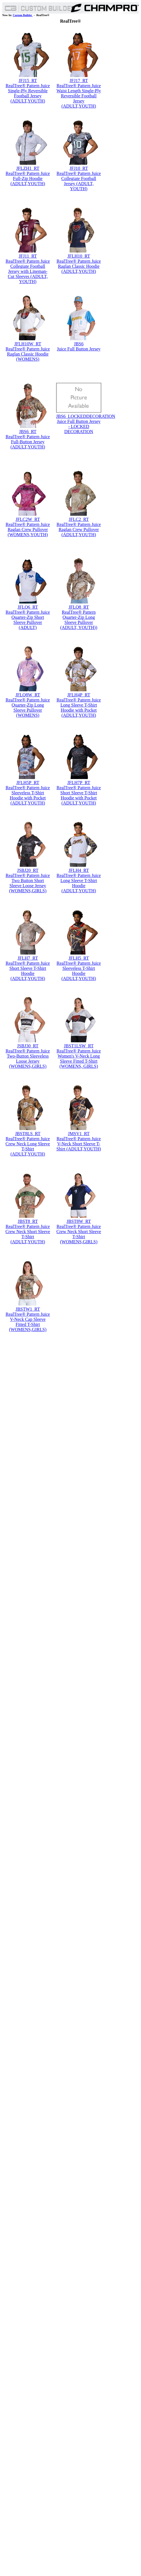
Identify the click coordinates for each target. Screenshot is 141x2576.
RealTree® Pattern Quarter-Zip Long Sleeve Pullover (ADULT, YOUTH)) (78, 620)
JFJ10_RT (79, 168)
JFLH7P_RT (78, 782)
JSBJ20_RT (28, 870)
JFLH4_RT (79, 870)
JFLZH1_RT (27, 168)
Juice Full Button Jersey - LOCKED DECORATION (79, 426)
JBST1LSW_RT (79, 1045)
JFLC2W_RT (28, 519)
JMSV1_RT (78, 1133)
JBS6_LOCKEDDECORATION (85, 416)
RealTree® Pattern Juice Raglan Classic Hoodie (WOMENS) (28, 353)
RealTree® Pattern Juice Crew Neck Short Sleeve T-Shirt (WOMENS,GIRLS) (78, 1234)
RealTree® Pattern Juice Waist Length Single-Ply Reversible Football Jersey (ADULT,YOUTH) (79, 95)
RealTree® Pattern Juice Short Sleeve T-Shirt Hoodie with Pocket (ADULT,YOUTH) (79, 795)
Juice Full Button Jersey (79, 348)
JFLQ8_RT (79, 607)
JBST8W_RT (79, 1221)
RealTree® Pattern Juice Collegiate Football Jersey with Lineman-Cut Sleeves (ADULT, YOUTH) (28, 271)
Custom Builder (23, 15)
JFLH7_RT (28, 958)
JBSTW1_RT (28, 1309)
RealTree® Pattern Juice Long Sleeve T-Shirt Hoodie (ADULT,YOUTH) (79, 883)
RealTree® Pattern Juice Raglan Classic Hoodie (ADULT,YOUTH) (79, 266)
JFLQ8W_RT (27, 694)
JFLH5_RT (79, 958)
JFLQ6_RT (28, 607)
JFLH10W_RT (27, 343)
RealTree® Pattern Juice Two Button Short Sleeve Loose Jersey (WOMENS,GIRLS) (28, 883)
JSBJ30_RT (28, 1045)
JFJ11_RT (28, 256)
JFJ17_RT (79, 80)
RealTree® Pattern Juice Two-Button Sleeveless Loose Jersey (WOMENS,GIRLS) (28, 1059)
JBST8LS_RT (27, 1133)
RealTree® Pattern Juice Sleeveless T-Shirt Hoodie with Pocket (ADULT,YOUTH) (28, 795)
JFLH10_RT (78, 256)
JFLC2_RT (79, 519)
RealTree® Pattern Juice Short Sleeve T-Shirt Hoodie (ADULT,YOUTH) (28, 971)
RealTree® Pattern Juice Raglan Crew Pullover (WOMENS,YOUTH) (28, 529)
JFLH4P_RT (78, 694)
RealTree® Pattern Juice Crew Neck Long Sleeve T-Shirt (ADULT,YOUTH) (28, 1146)
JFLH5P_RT (27, 782)
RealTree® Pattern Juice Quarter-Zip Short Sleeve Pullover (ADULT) (28, 620)
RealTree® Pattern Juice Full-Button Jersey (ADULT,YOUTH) (28, 441)
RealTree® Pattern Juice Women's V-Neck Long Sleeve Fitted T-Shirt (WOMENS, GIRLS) (79, 1059)
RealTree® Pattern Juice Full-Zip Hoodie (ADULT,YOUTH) (28, 178)
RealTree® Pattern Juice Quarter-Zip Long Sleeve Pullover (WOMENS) (28, 708)
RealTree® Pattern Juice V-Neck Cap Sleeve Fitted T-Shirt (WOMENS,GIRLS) (28, 1322)
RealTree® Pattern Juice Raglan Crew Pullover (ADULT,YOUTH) (79, 529)
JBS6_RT (27, 431)
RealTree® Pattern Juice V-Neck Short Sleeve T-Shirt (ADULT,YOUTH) (78, 1143)
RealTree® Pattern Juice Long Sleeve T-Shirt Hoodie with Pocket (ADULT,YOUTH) (79, 708)
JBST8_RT (28, 1221)
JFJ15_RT (28, 80)
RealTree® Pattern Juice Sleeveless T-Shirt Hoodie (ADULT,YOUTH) (79, 971)
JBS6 (79, 343)
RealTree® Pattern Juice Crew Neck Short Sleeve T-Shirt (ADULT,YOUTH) (27, 1234)
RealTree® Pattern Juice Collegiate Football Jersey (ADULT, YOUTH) (79, 181)
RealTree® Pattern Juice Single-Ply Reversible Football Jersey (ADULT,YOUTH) (28, 93)
